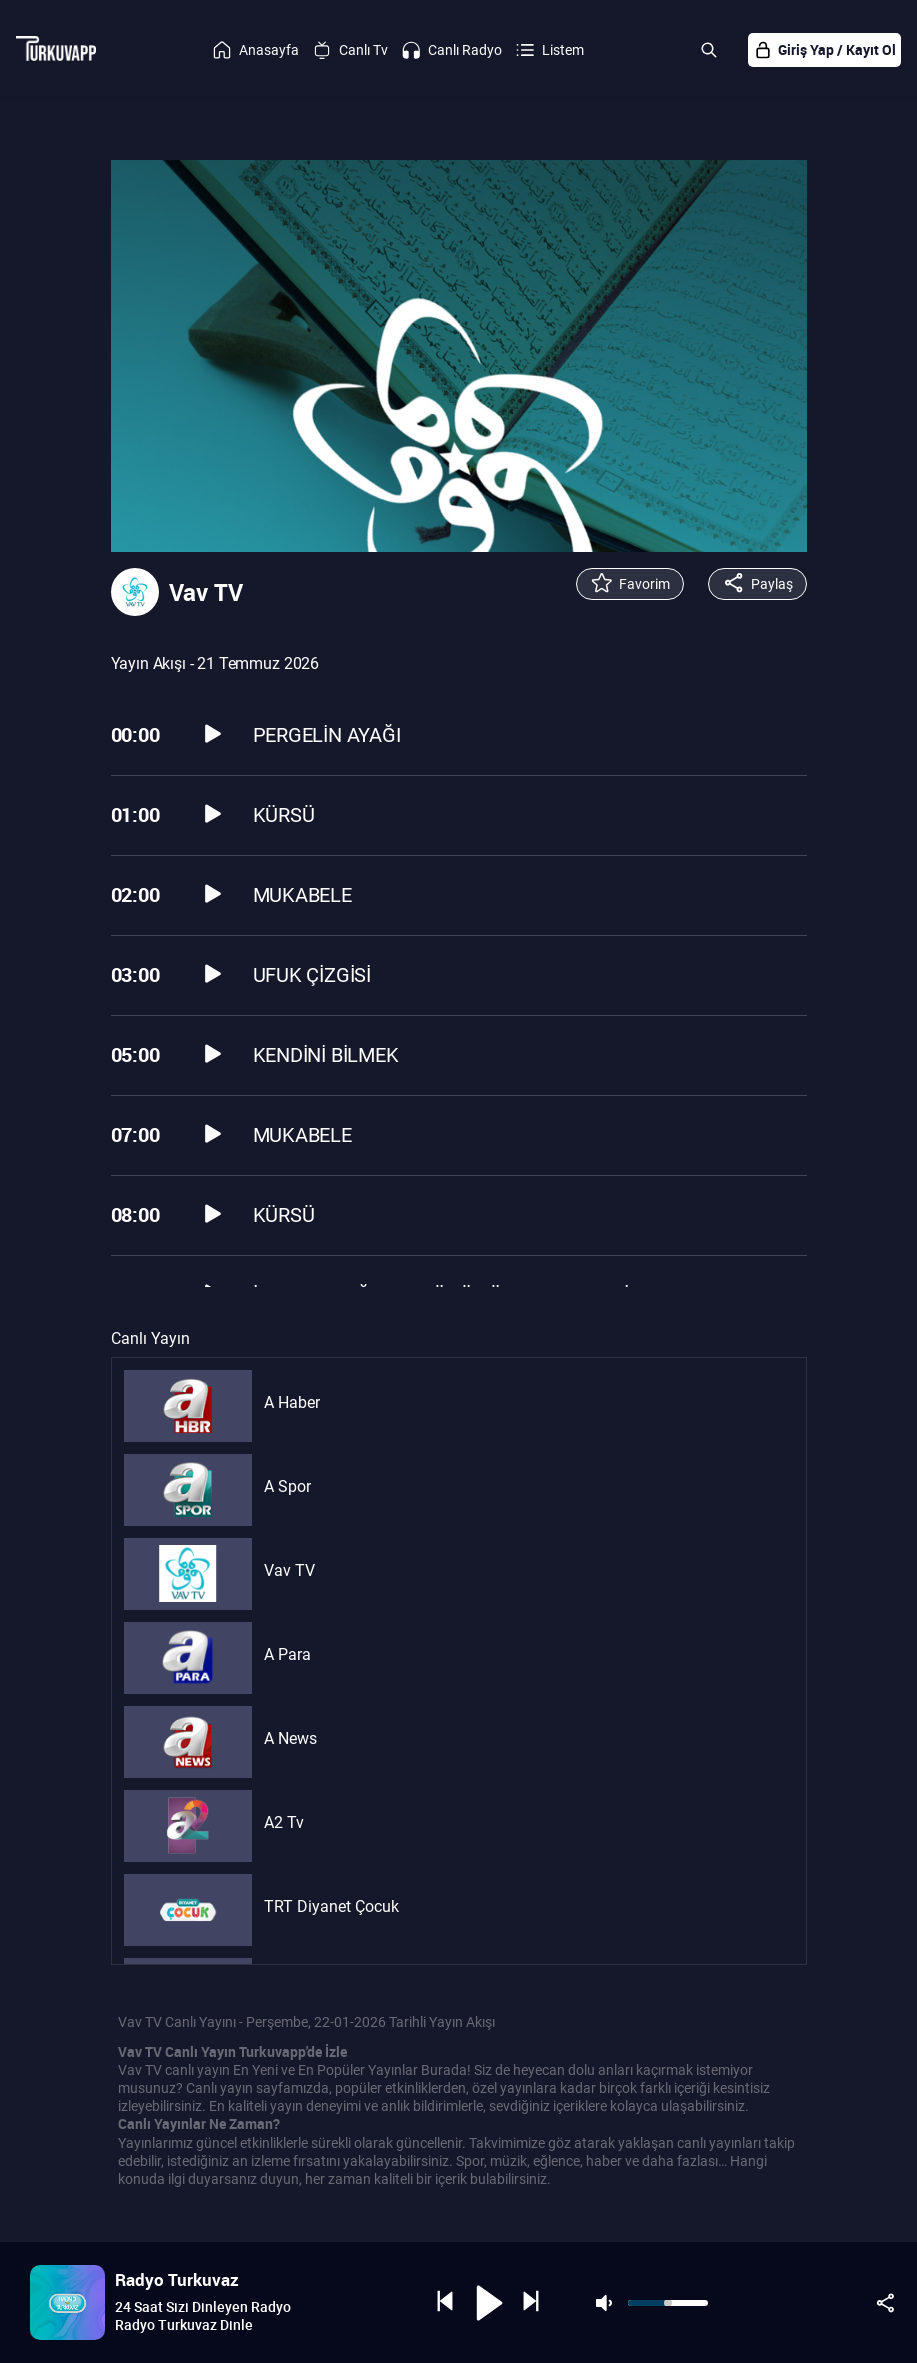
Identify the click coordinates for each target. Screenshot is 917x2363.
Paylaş (757, 584)
